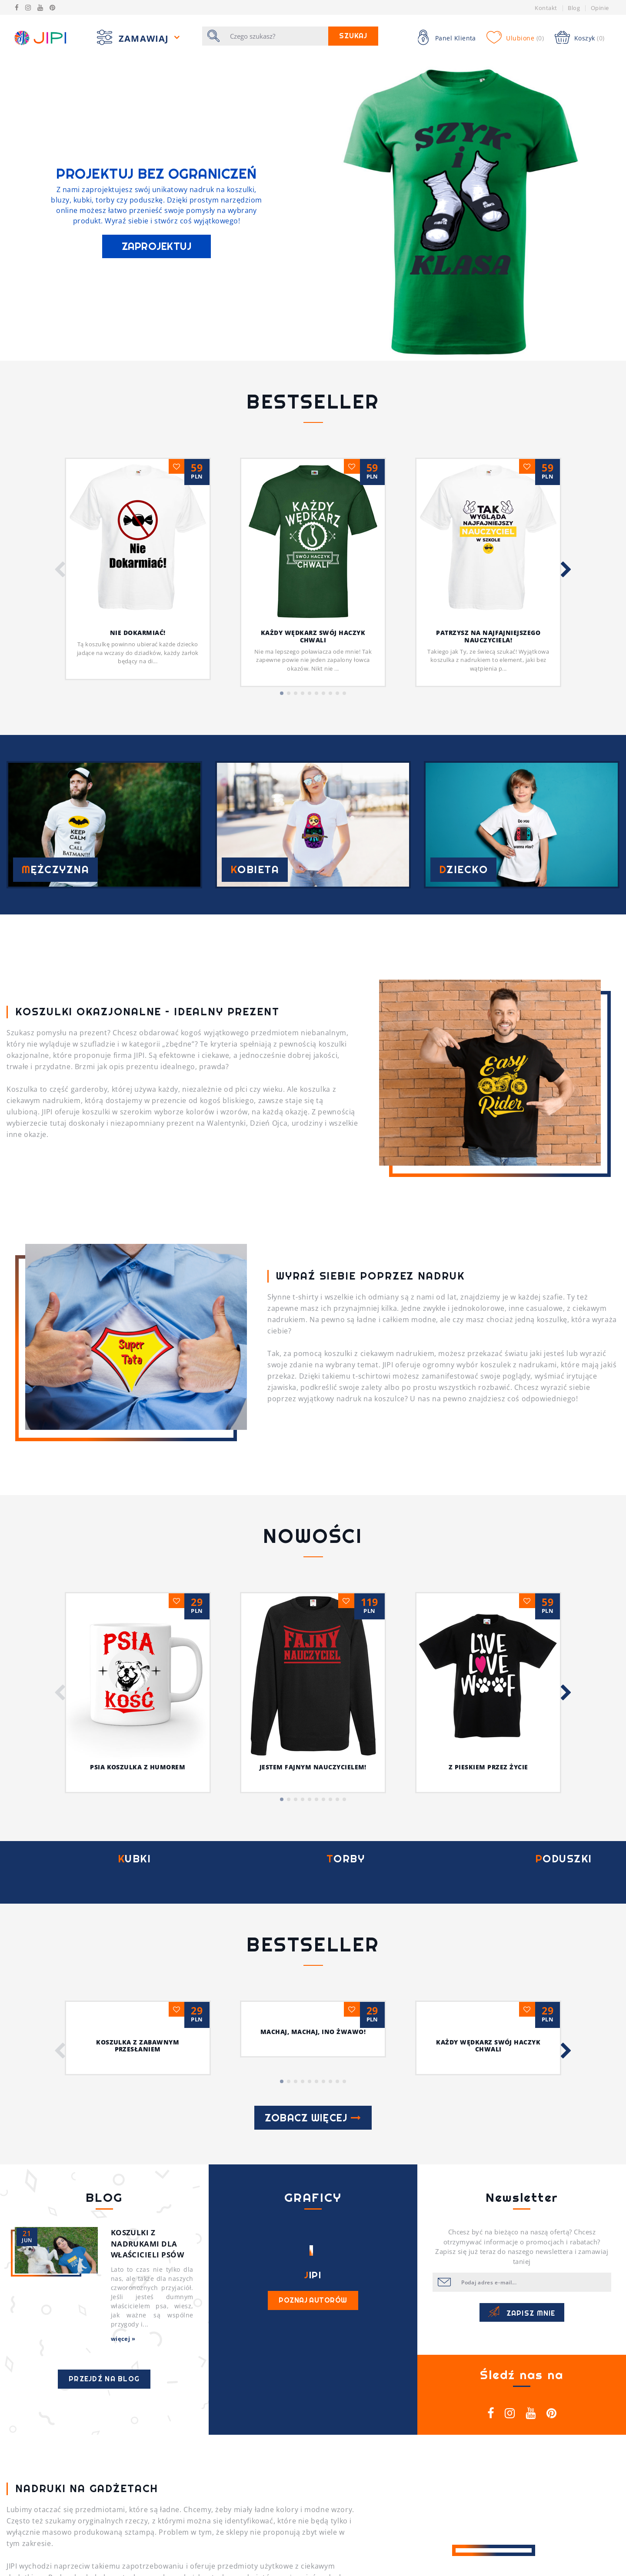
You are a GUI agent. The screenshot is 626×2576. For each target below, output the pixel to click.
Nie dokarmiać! (138, 632)
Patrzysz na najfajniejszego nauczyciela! (488, 636)
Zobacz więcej (313, 1831)
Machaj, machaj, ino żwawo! (313, 1746)
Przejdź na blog (104, 2092)
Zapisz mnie (522, 2027)
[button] (60, 570)
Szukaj (353, 35)
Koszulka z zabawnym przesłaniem (137, 1760)
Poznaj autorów (313, 2014)
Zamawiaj (145, 38)
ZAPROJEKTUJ (156, 246)
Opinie (600, 8)
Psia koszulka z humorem (137, 1439)
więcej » (123, 2053)
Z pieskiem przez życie (488, 1450)
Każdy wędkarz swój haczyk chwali (313, 636)
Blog (574, 8)
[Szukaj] (277, 36)
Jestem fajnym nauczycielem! (313, 1439)
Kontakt (546, 8)
